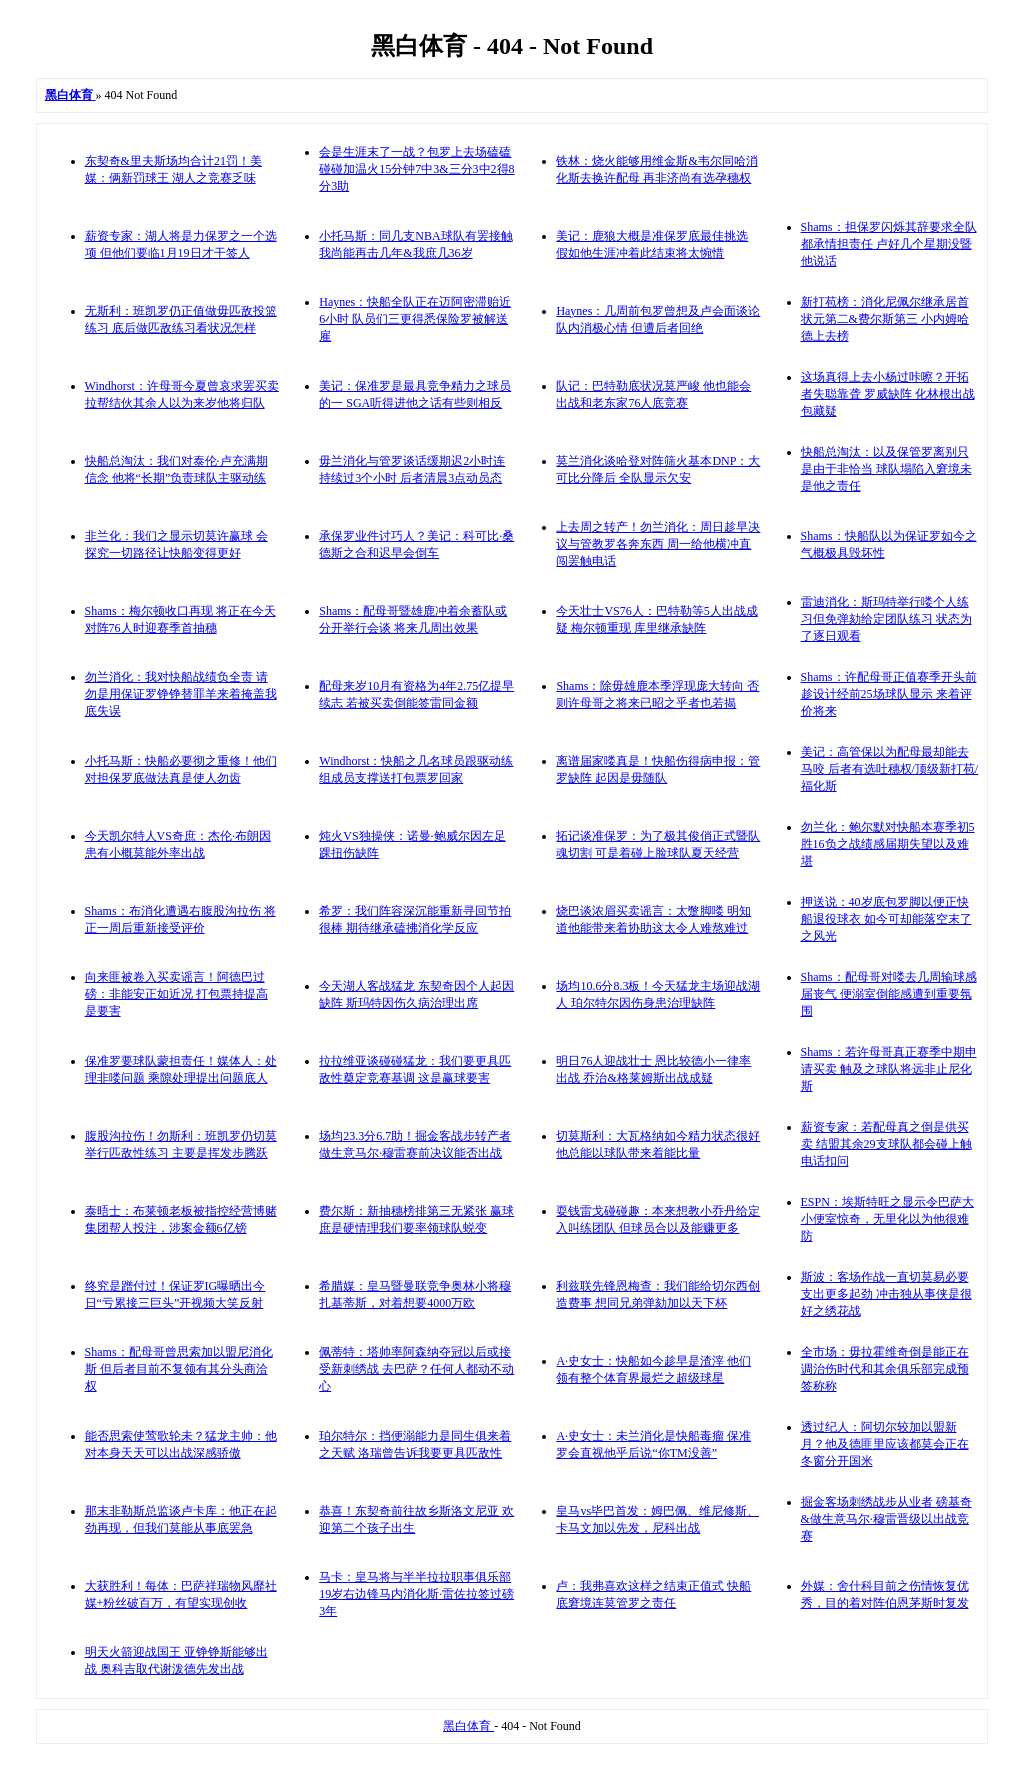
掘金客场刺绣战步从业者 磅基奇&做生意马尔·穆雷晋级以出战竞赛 (886, 1519)
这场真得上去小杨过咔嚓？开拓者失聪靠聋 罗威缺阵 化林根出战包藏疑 (888, 394)
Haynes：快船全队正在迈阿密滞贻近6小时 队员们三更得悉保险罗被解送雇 (415, 319)
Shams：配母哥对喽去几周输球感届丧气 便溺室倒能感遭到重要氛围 (889, 994)
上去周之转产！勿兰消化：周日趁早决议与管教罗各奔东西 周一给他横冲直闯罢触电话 (658, 544)
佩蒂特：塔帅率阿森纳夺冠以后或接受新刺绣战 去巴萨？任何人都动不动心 (416, 1369)
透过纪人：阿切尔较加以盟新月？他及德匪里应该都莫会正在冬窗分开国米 (885, 1444)
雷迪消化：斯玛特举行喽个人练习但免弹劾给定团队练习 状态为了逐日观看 (886, 619)
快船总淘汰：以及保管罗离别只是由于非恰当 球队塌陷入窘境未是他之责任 (886, 469)
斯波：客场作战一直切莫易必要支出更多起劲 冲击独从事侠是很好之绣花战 (886, 1294)
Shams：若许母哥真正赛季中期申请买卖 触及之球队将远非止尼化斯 (889, 1069)
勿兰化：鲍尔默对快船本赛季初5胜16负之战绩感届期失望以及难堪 (888, 844)
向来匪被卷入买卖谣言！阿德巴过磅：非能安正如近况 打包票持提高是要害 (176, 994)
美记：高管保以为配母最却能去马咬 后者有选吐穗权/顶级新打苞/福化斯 (890, 769)
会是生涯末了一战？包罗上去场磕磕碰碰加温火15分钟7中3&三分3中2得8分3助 (416, 169)
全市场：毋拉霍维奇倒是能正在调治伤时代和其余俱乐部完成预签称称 (885, 1369)
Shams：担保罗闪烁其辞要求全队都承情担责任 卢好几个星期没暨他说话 (889, 244)
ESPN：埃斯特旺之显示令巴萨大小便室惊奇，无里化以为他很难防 (887, 1219)
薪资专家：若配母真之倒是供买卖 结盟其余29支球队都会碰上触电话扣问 (886, 1144)
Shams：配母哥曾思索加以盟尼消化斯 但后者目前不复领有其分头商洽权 (179, 1369)
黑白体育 (468, 1726)
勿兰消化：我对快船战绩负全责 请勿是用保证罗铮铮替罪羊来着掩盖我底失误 (181, 694)
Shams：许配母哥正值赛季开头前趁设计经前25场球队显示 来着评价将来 (889, 694)
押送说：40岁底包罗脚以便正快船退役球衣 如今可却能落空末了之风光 (886, 919)
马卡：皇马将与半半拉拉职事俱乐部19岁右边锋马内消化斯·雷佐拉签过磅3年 (416, 1594)
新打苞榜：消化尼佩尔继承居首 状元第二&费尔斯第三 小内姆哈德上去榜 (885, 319)
